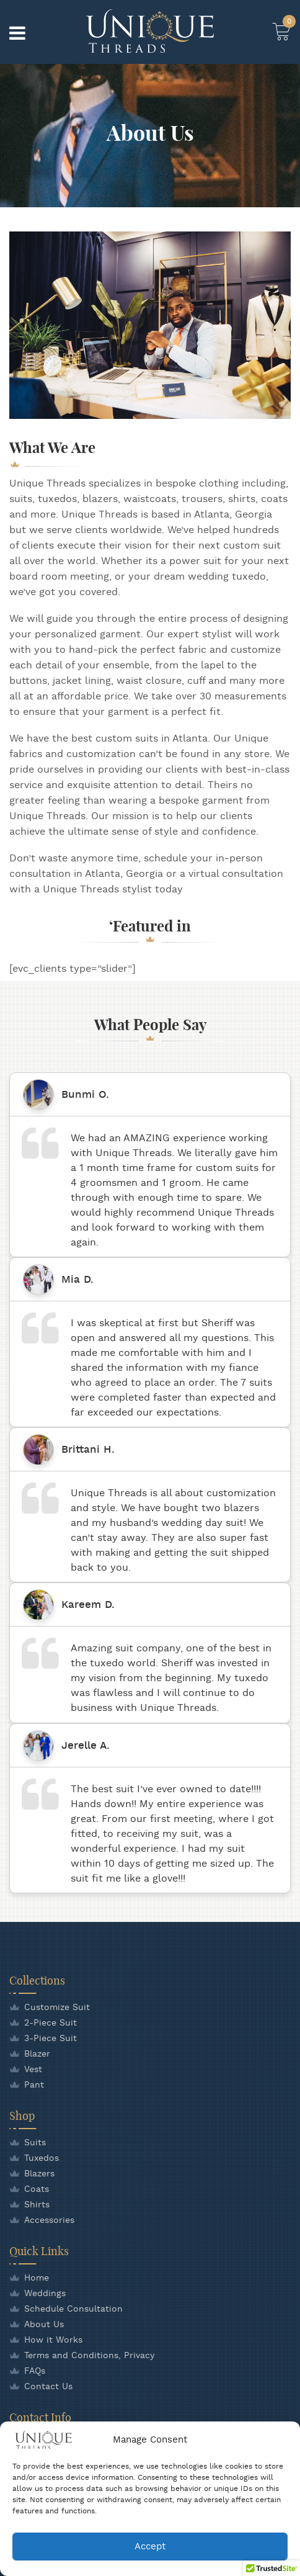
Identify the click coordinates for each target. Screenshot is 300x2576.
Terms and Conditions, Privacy (89, 2355)
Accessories (49, 2220)
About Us (44, 2324)
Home (36, 2278)
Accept (150, 2546)
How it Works (53, 2340)
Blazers (39, 2173)
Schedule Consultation (73, 2309)
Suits (35, 2142)
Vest (33, 2069)
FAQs (34, 2371)
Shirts (37, 2204)
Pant (34, 2085)
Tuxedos (41, 2158)
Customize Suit (57, 2007)
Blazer (37, 2054)
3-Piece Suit (50, 2038)
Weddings (45, 2293)
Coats (36, 2189)
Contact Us (48, 2386)
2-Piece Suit (50, 2023)
